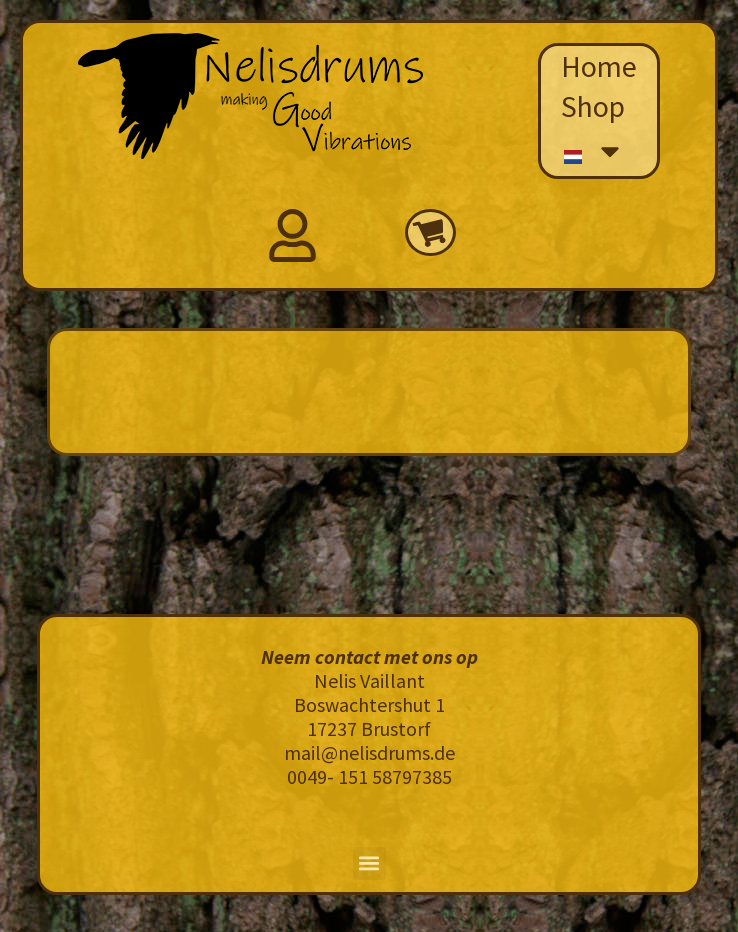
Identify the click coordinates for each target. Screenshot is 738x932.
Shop (593, 106)
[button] (369, 863)
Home (599, 66)
